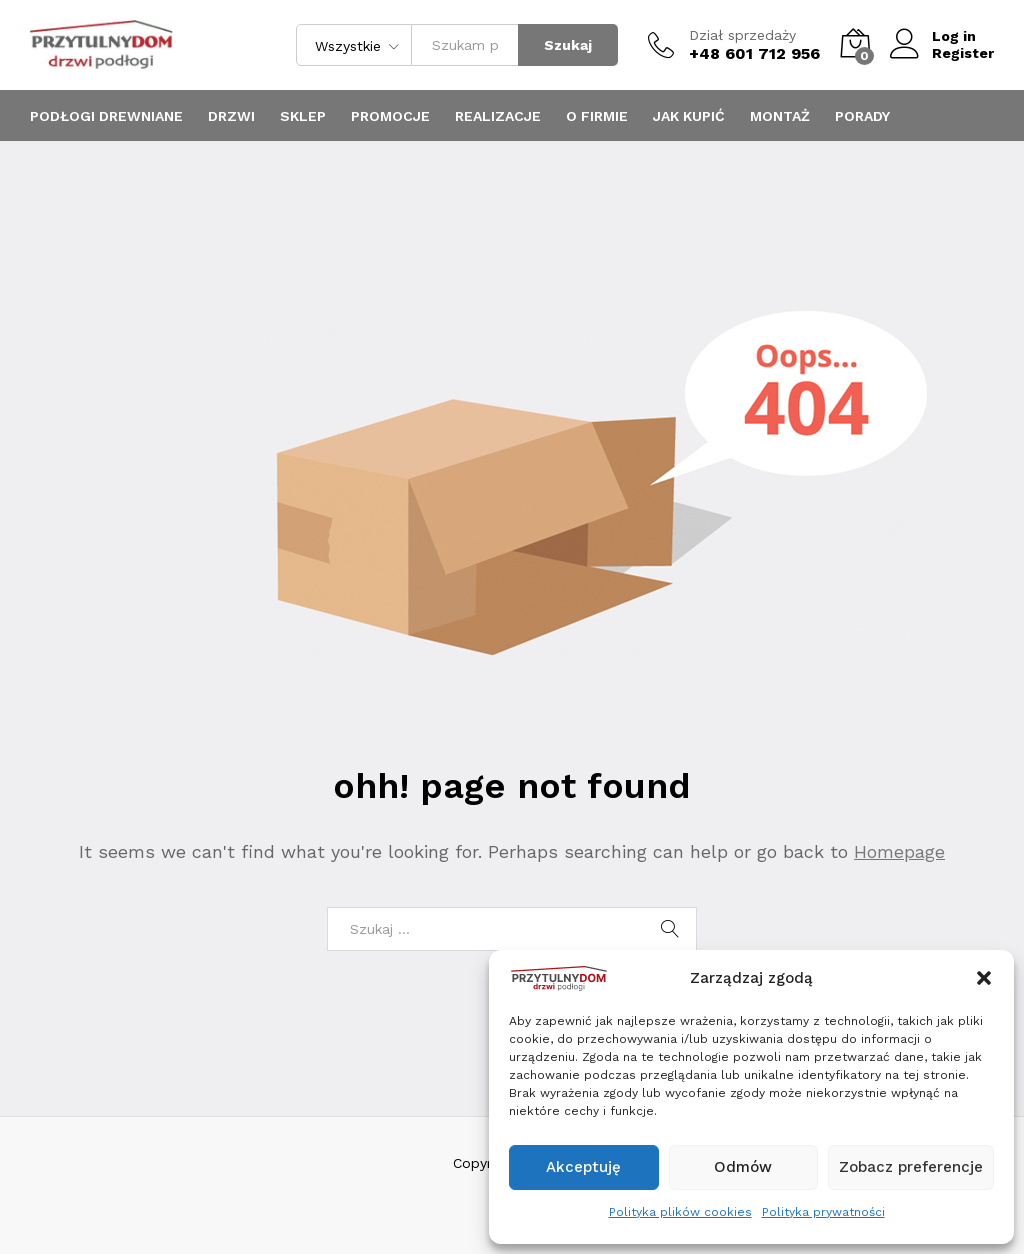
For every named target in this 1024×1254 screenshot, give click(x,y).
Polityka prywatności (823, 1212)
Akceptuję (583, 1167)
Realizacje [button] (498, 116)
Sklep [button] (303, 116)
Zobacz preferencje (911, 1167)
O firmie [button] (597, 116)
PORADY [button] (862, 116)
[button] (984, 978)
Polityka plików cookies (680, 1212)
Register (963, 53)
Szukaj (568, 45)
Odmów (743, 1167)
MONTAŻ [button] (780, 116)
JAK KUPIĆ (689, 116)
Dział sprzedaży (742, 35)
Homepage (899, 851)
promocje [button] (390, 116)
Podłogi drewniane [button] (106, 116)
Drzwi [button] (231, 116)
